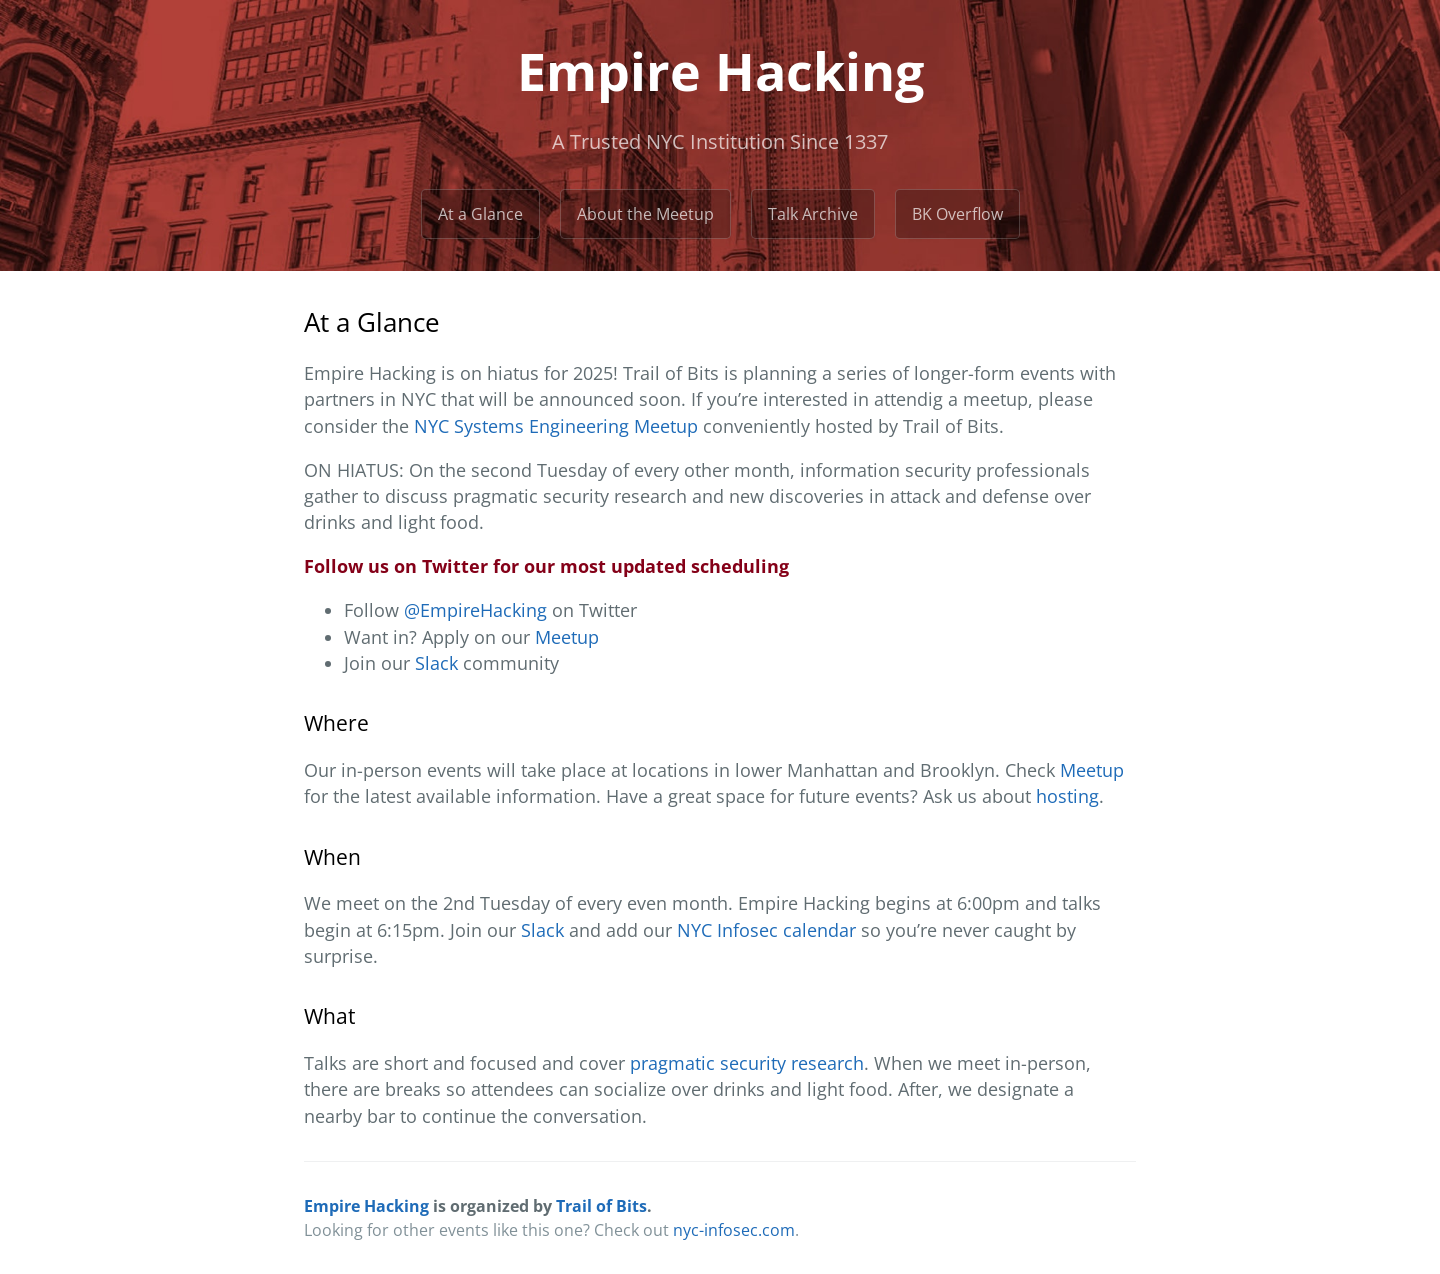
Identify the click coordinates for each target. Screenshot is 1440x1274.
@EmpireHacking (475, 610)
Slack (436, 663)
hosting (1067, 796)
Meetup (567, 637)
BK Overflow (957, 214)
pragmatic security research (747, 1063)
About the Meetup (645, 214)
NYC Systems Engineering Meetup (556, 426)
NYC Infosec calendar (766, 930)
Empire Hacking (366, 1206)
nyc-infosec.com (734, 1230)
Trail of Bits (601, 1206)
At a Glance (480, 214)
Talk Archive (813, 214)
